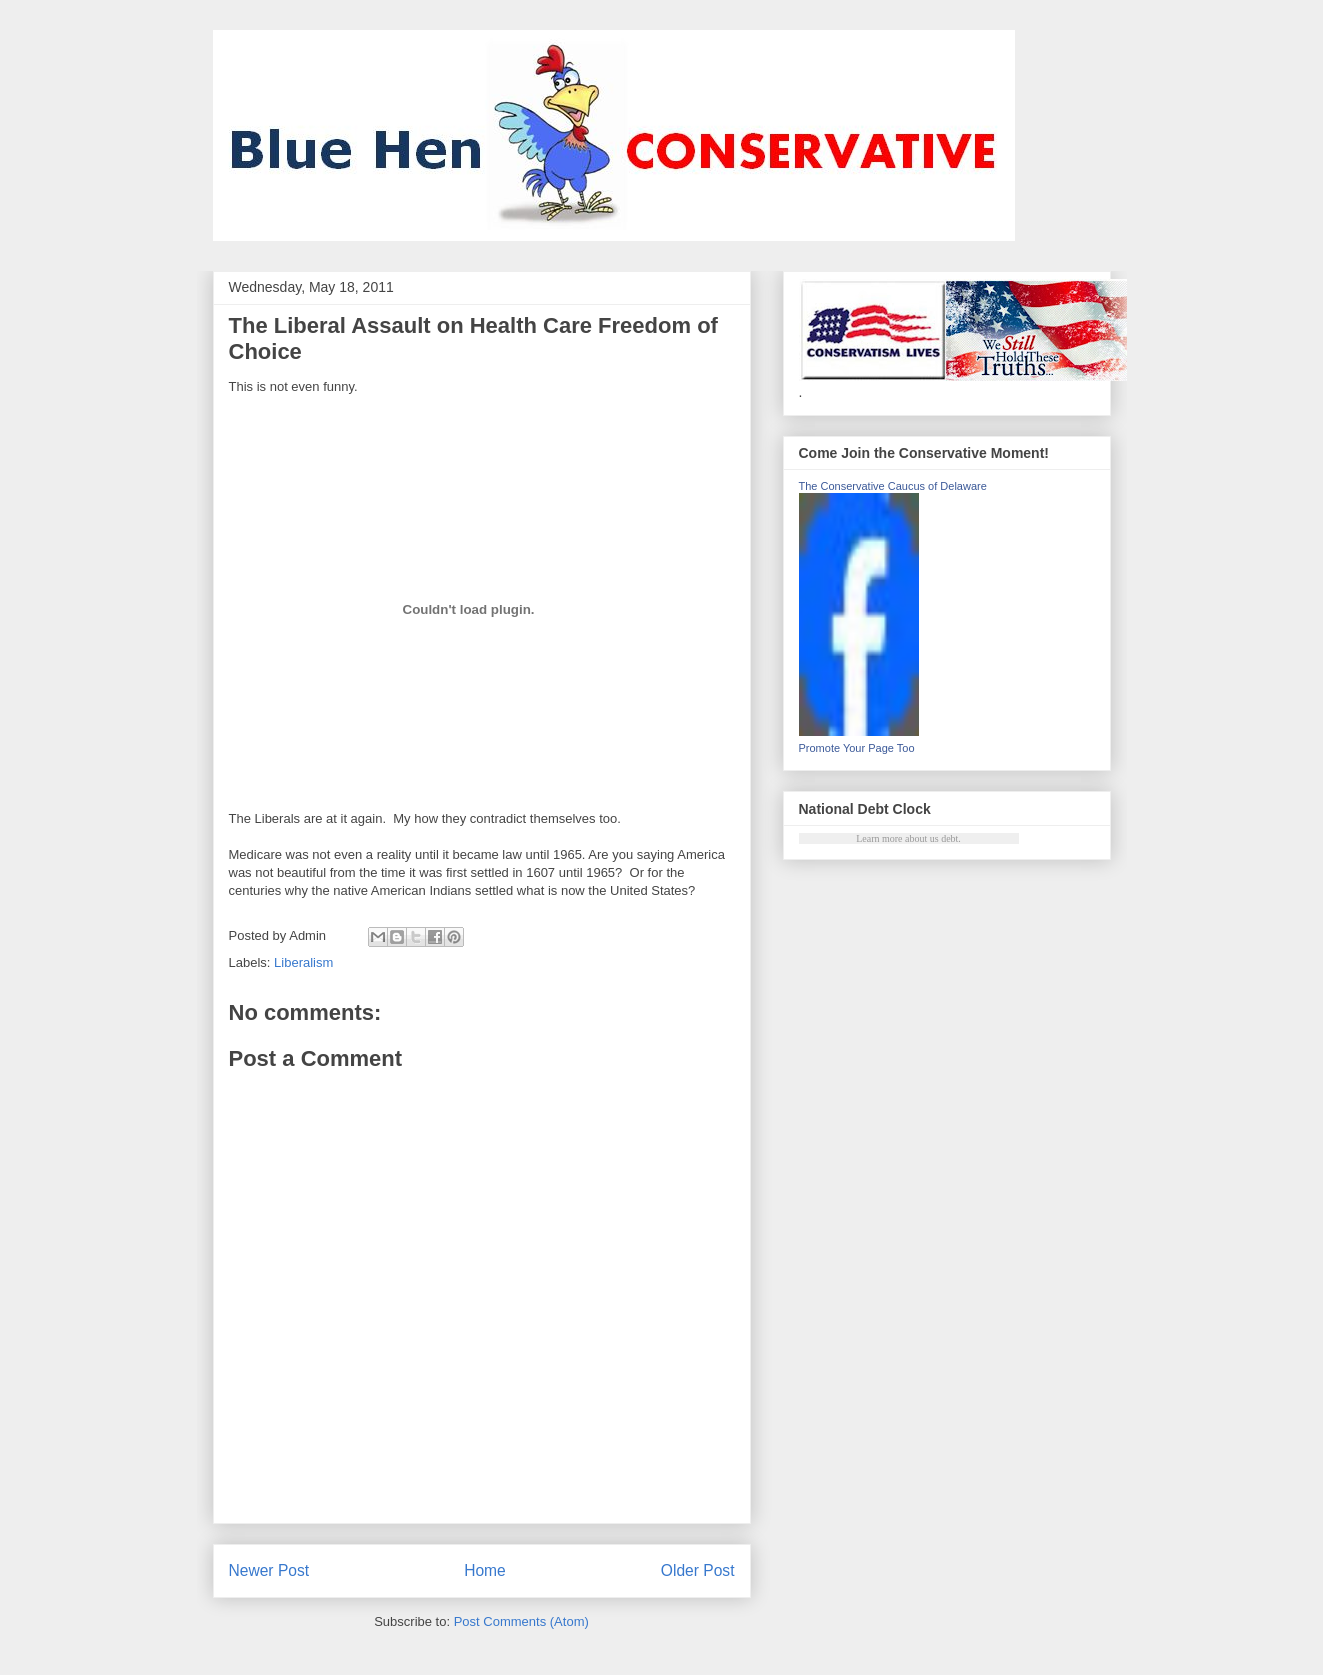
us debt (944, 838)
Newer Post (269, 1570)
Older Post (698, 1570)
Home (485, 1570)
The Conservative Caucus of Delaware (893, 486)
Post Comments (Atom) (521, 1621)
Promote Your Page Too (857, 748)
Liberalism (303, 962)
